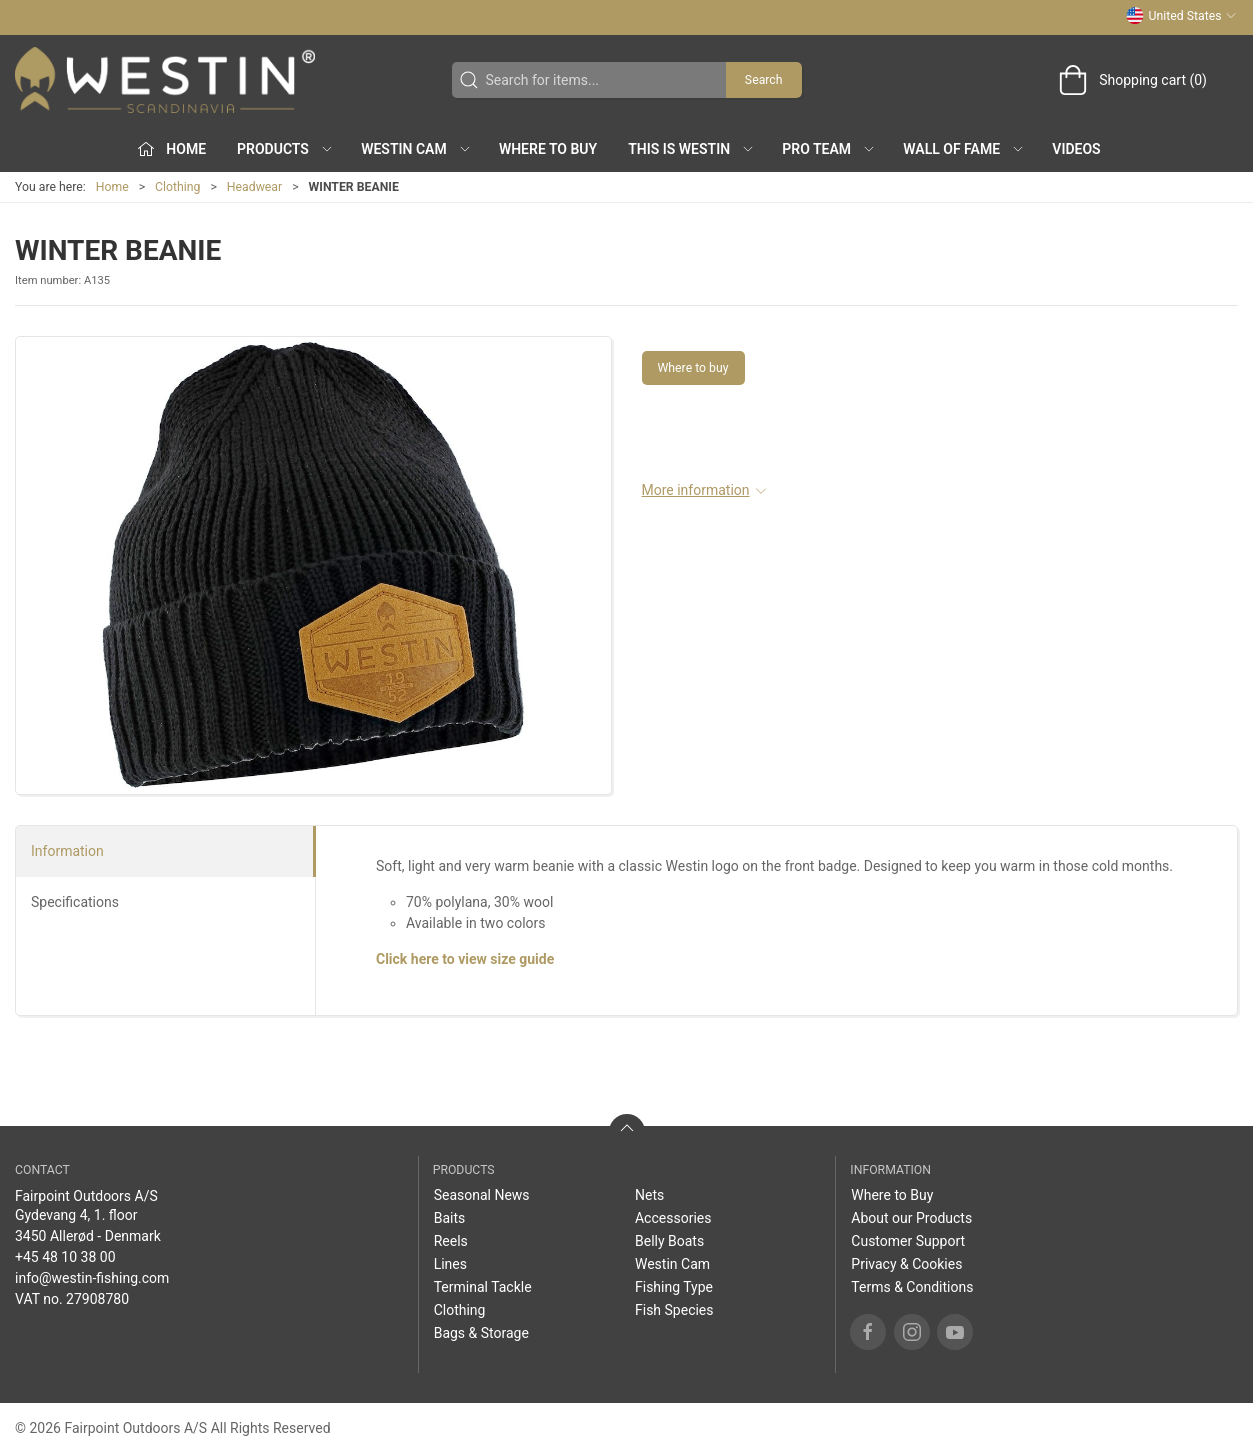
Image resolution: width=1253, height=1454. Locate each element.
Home (112, 187)
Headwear (254, 187)
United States (1181, 16)
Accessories (673, 1218)
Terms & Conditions (912, 1287)
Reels (451, 1241)
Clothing (177, 187)
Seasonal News (482, 1195)
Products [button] (285, 149)
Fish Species (674, 1310)
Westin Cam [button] (416, 149)
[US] (165, 80)
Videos (1076, 149)
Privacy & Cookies (906, 1264)
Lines (450, 1264)
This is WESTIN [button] (691, 149)
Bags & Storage (481, 1333)
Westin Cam (672, 1264)
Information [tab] (67, 851)
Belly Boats (669, 1241)
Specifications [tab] (75, 902)
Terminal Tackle (483, 1287)
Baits (450, 1218)
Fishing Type (674, 1287)
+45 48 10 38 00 (65, 1257)
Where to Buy (548, 149)
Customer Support (908, 1241)
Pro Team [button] (829, 149)
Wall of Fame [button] (964, 149)
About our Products (911, 1218)
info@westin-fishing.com (92, 1278)
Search (764, 80)
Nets (649, 1195)
